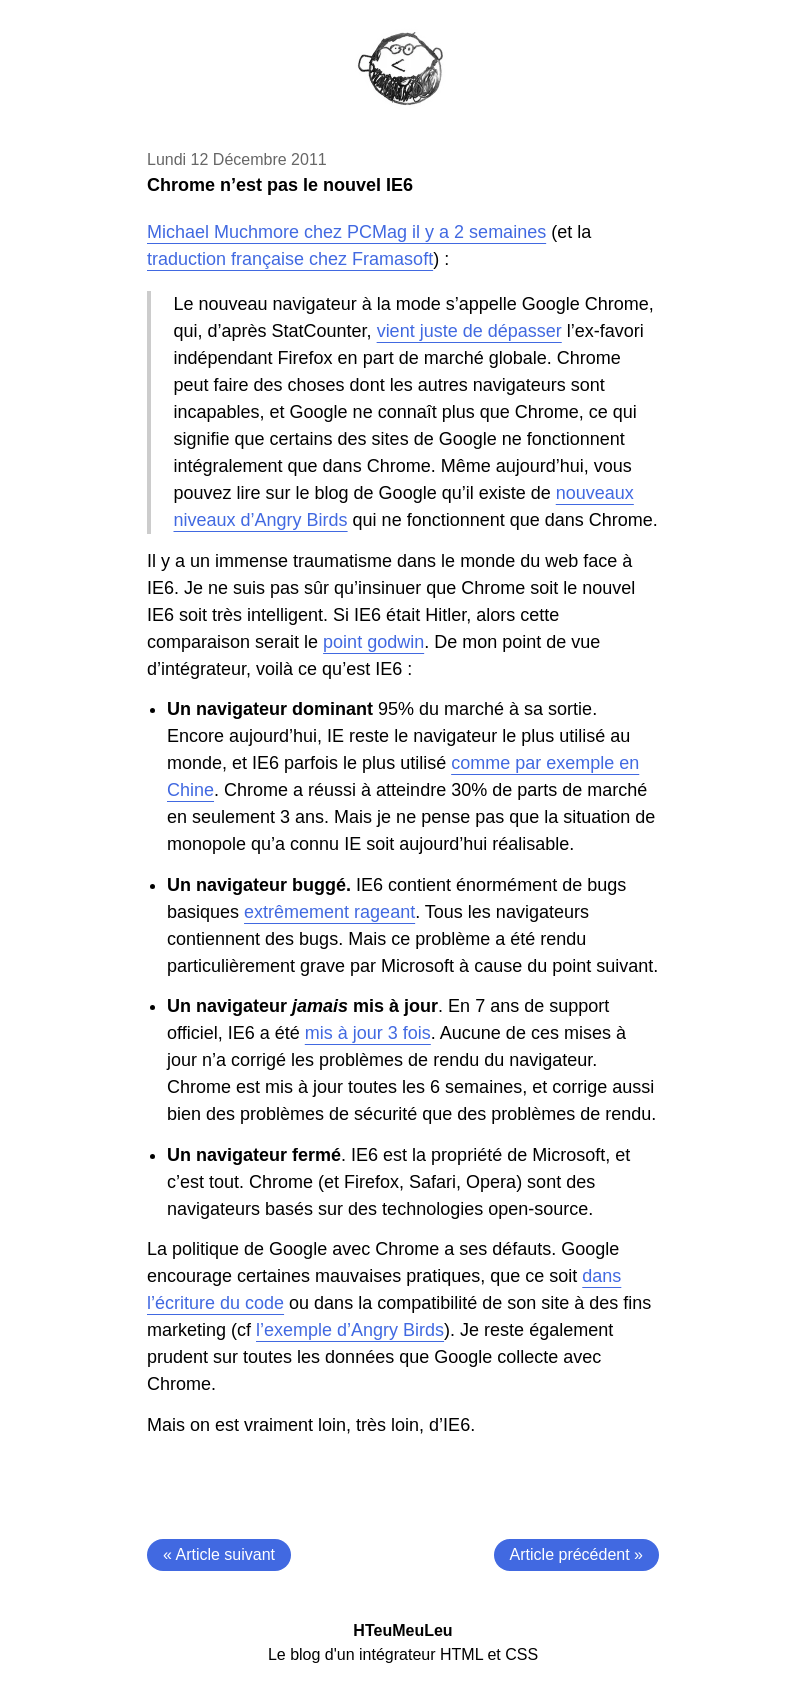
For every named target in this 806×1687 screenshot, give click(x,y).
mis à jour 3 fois (368, 1033)
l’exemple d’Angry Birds (350, 1330)
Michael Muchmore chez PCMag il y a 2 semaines (346, 232)
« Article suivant (219, 1554)
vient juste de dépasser (469, 331)
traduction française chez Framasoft (290, 259)
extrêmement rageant (329, 912)
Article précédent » (576, 1554)
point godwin (373, 642)
